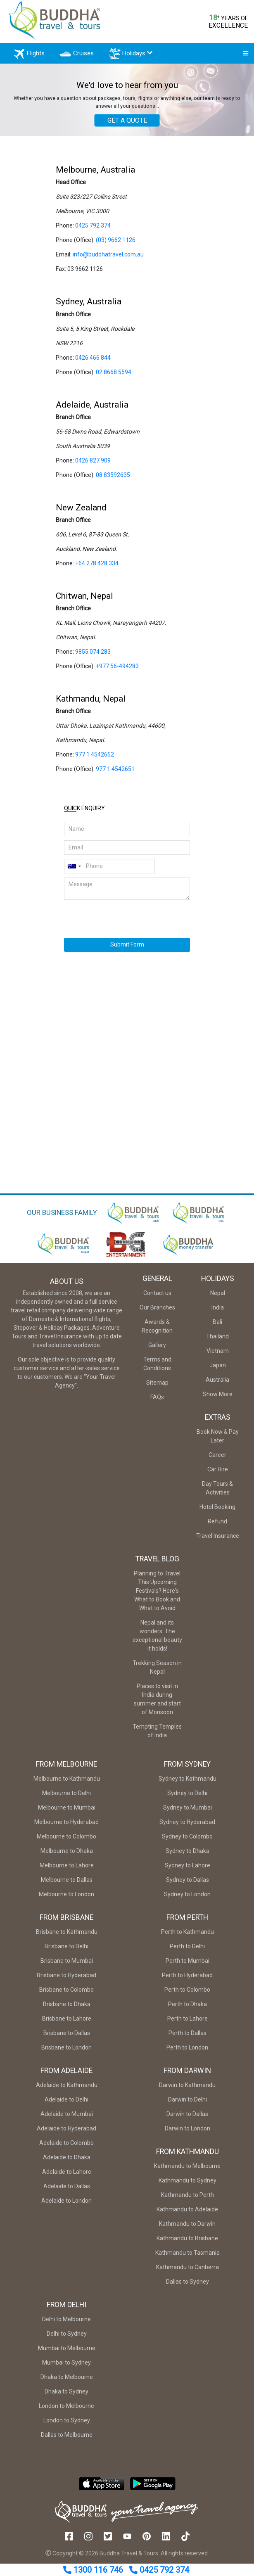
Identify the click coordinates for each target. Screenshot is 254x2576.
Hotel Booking (217, 1510)
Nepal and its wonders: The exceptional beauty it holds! (157, 1639)
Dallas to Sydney (187, 2285)
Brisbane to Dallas (66, 2036)
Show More (218, 1398)
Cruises (79, 56)
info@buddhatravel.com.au (108, 258)
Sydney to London (187, 1898)
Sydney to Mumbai (187, 1811)
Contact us (157, 1296)
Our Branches (157, 1311)
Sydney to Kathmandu (187, 1782)
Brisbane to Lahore (66, 2022)
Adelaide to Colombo (66, 2146)
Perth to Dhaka (187, 2007)
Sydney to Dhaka (187, 1854)
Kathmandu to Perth (187, 2198)
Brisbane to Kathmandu (66, 1935)
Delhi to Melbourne (66, 2323)
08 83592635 (113, 478)
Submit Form (127, 948)
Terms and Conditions (157, 1367)
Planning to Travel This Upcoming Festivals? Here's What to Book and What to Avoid (157, 1594)
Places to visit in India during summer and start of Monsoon (157, 1702)
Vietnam (218, 1354)
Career (217, 1458)
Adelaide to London (66, 2204)
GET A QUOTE (127, 124)
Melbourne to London (66, 1898)
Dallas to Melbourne (67, 2438)
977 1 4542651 (115, 772)
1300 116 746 (94, 2570)
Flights (34, 55)
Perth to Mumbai (187, 1964)
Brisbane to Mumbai (66, 1964)
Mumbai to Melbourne (66, 2351)
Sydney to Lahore (187, 1869)
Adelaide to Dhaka (66, 2161)
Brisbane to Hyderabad (66, 1979)
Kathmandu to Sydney (187, 2184)
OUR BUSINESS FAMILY (62, 1216)
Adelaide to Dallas (66, 2190)
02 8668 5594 (113, 375)
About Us (66, 1285)
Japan (217, 1369)
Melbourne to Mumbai (66, 1811)
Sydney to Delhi (187, 1796)
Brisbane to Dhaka (66, 2007)
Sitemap (157, 1386)
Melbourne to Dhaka (66, 1854)
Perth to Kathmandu (187, 1935)
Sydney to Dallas (187, 1883)
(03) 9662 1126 (115, 243)
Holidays (136, 56)
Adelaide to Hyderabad (66, 2132)
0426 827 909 (93, 464)
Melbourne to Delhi (66, 1796)
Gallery (157, 1348)
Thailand (217, 1340)
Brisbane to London (66, 2051)
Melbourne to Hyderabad (66, 1825)
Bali (217, 1325)
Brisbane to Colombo (66, 1993)
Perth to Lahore (187, 2022)
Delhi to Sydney (67, 2337)
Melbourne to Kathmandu (66, 1782)
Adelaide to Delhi (66, 2103)
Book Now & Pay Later (218, 1439)
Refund (217, 1525)
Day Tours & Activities (217, 1491)
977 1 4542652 (94, 758)
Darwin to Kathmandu (187, 2088)
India (217, 1311)
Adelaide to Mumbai (66, 2117)
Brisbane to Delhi (66, 1950)
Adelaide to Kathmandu (66, 2088)
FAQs (157, 1400)
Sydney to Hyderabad (187, 1825)
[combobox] (73, 870)
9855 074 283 (93, 655)
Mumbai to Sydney (66, 2366)
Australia (217, 1383)
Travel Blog (157, 1562)
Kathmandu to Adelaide (187, 2213)
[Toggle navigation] (243, 55)
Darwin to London (187, 2132)
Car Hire (217, 1473)
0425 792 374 (159, 2570)
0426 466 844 (93, 361)
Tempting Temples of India (157, 1734)
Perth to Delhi (187, 1950)
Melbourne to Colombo (66, 1840)
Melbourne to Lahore (67, 1869)
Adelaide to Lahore (66, 2175)
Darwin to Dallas (187, 2117)
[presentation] (105, 914)
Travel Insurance (217, 1539)
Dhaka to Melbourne (66, 2380)
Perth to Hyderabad (187, 1979)
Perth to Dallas (188, 2036)
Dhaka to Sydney (66, 2395)
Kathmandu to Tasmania (187, 2256)
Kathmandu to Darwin (187, 2227)
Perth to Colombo (187, 1993)
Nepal (217, 1296)
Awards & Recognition (157, 1330)
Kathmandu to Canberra (187, 2271)
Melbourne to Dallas (67, 1883)
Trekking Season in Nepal (157, 1671)
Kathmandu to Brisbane (187, 2242)
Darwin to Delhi (187, 2103)
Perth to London (187, 2051)
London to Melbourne (66, 2409)
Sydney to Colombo (187, 1840)
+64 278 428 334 (97, 567)
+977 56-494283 (117, 670)
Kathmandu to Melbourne (187, 2169)
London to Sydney (66, 2424)
